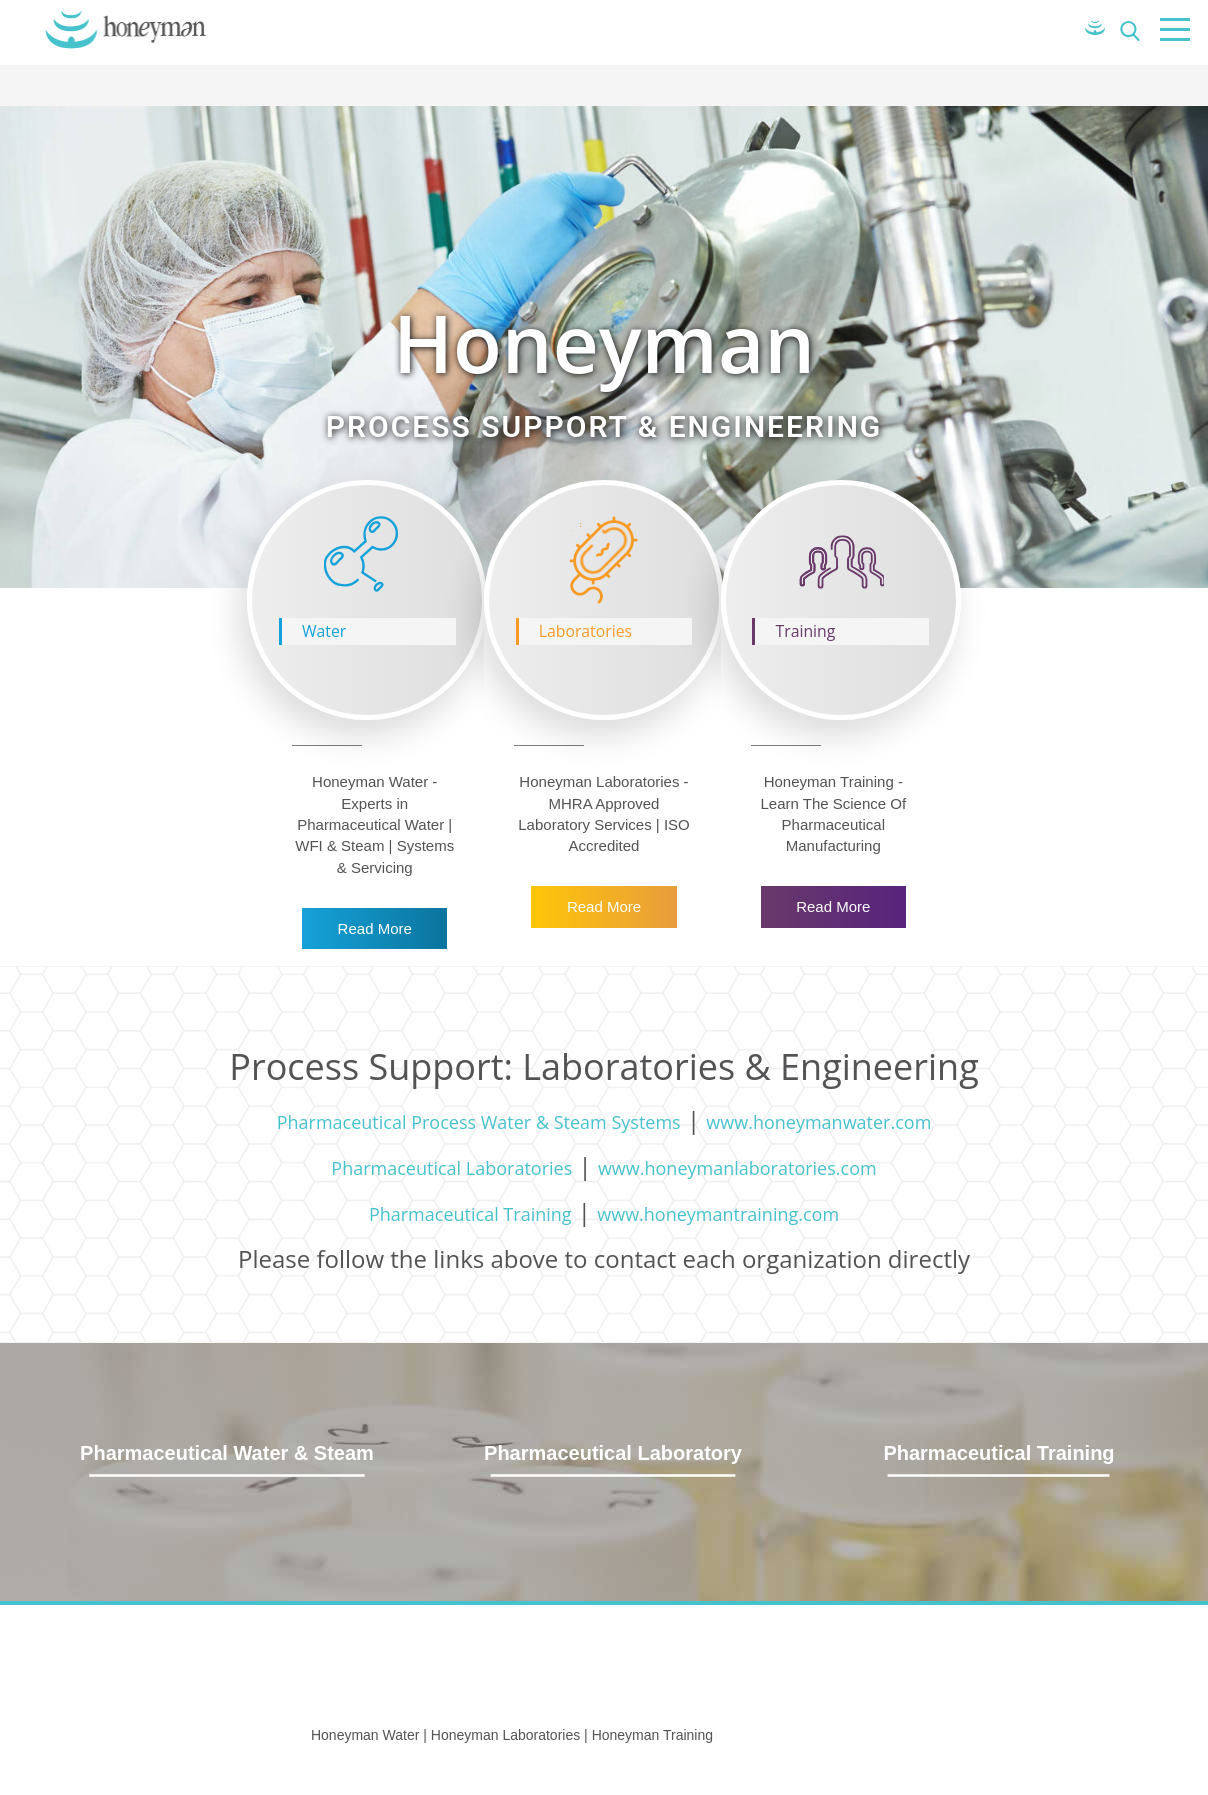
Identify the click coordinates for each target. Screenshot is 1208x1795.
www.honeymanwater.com (818, 1122)
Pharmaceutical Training (470, 1214)
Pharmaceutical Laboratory (613, 1453)
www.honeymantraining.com (718, 1214)
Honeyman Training (652, 1735)
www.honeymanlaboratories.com (737, 1168)
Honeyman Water (365, 1735)
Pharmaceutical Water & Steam (227, 1453)
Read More (375, 928)
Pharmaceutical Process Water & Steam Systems (479, 1122)
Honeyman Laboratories (505, 1735)
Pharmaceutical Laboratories (451, 1168)
